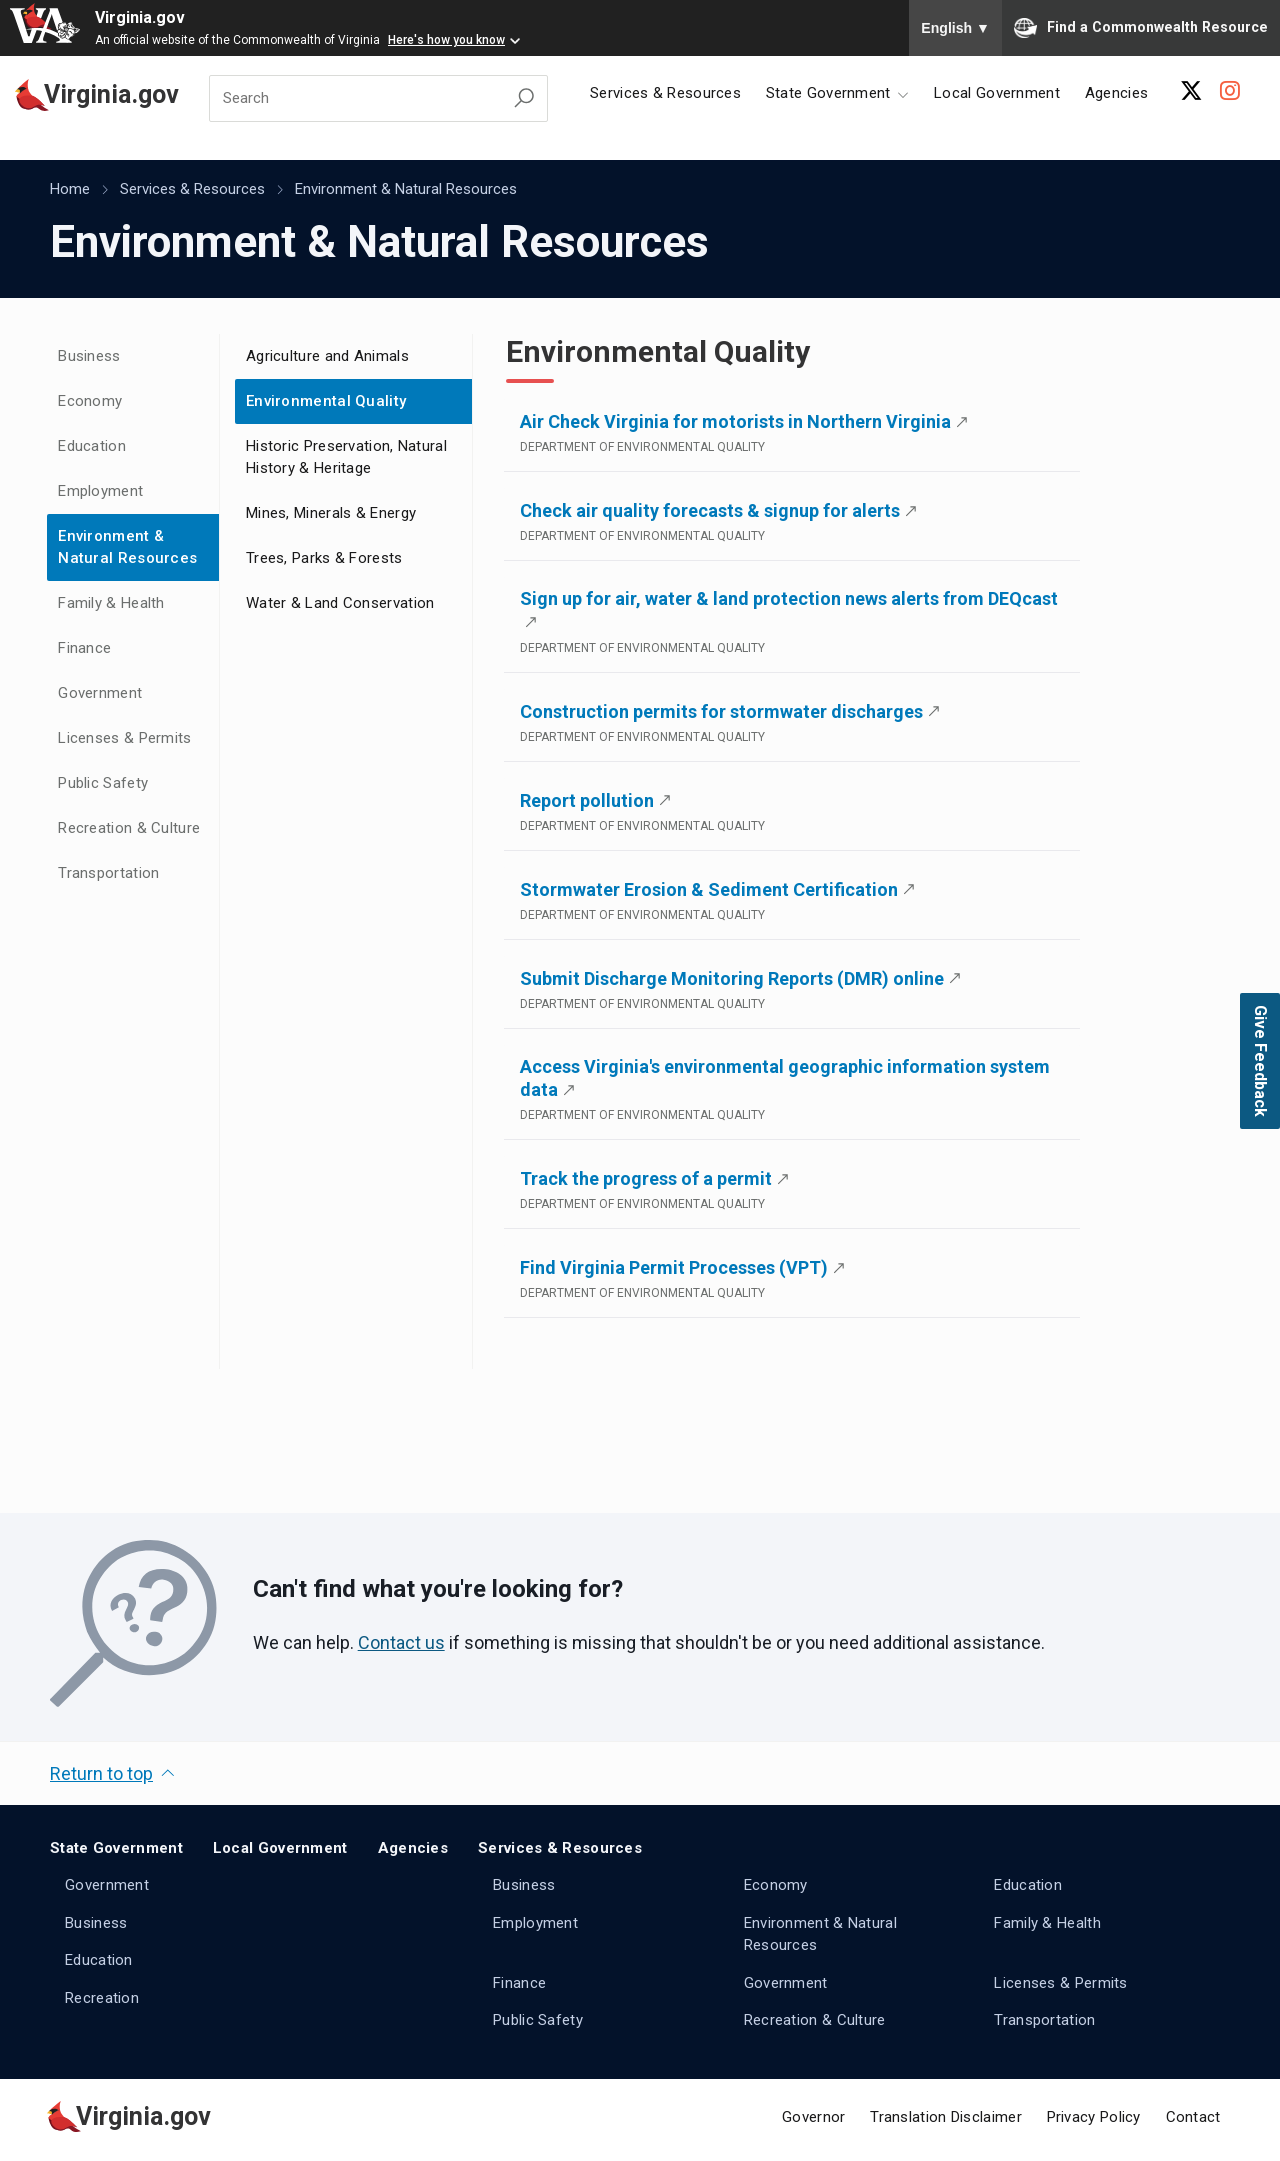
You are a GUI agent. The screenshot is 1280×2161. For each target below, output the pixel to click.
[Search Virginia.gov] (524, 98)
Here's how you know (446, 40)
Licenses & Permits (124, 738)
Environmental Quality (326, 401)
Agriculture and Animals (327, 356)
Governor (813, 2117)
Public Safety (103, 783)
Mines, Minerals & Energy (331, 513)
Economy (90, 401)
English (955, 28)
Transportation (108, 873)
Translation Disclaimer (946, 2117)
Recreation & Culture (129, 828)
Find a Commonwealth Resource (1141, 28)
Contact (1193, 2117)
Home (70, 189)
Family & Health (111, 603)
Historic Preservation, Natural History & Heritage (346, 457)
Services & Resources (665, 93)
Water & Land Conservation (340, 603)
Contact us (401, 1642)
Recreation (102, 1998)
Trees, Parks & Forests (324, 558)
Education (92, 446)
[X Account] (1191, 91)
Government (100, 693)
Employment (100, 491)
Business (89, 356)
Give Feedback (1260, 1061)
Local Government (997, 93)
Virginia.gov (140, 17)
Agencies (1116, 93)
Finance (84, 648)
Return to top (101, 1773)
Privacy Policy (1094, 2117)
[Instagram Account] (1230, 91)
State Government (116, 1848)
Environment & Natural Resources (406, 189)
